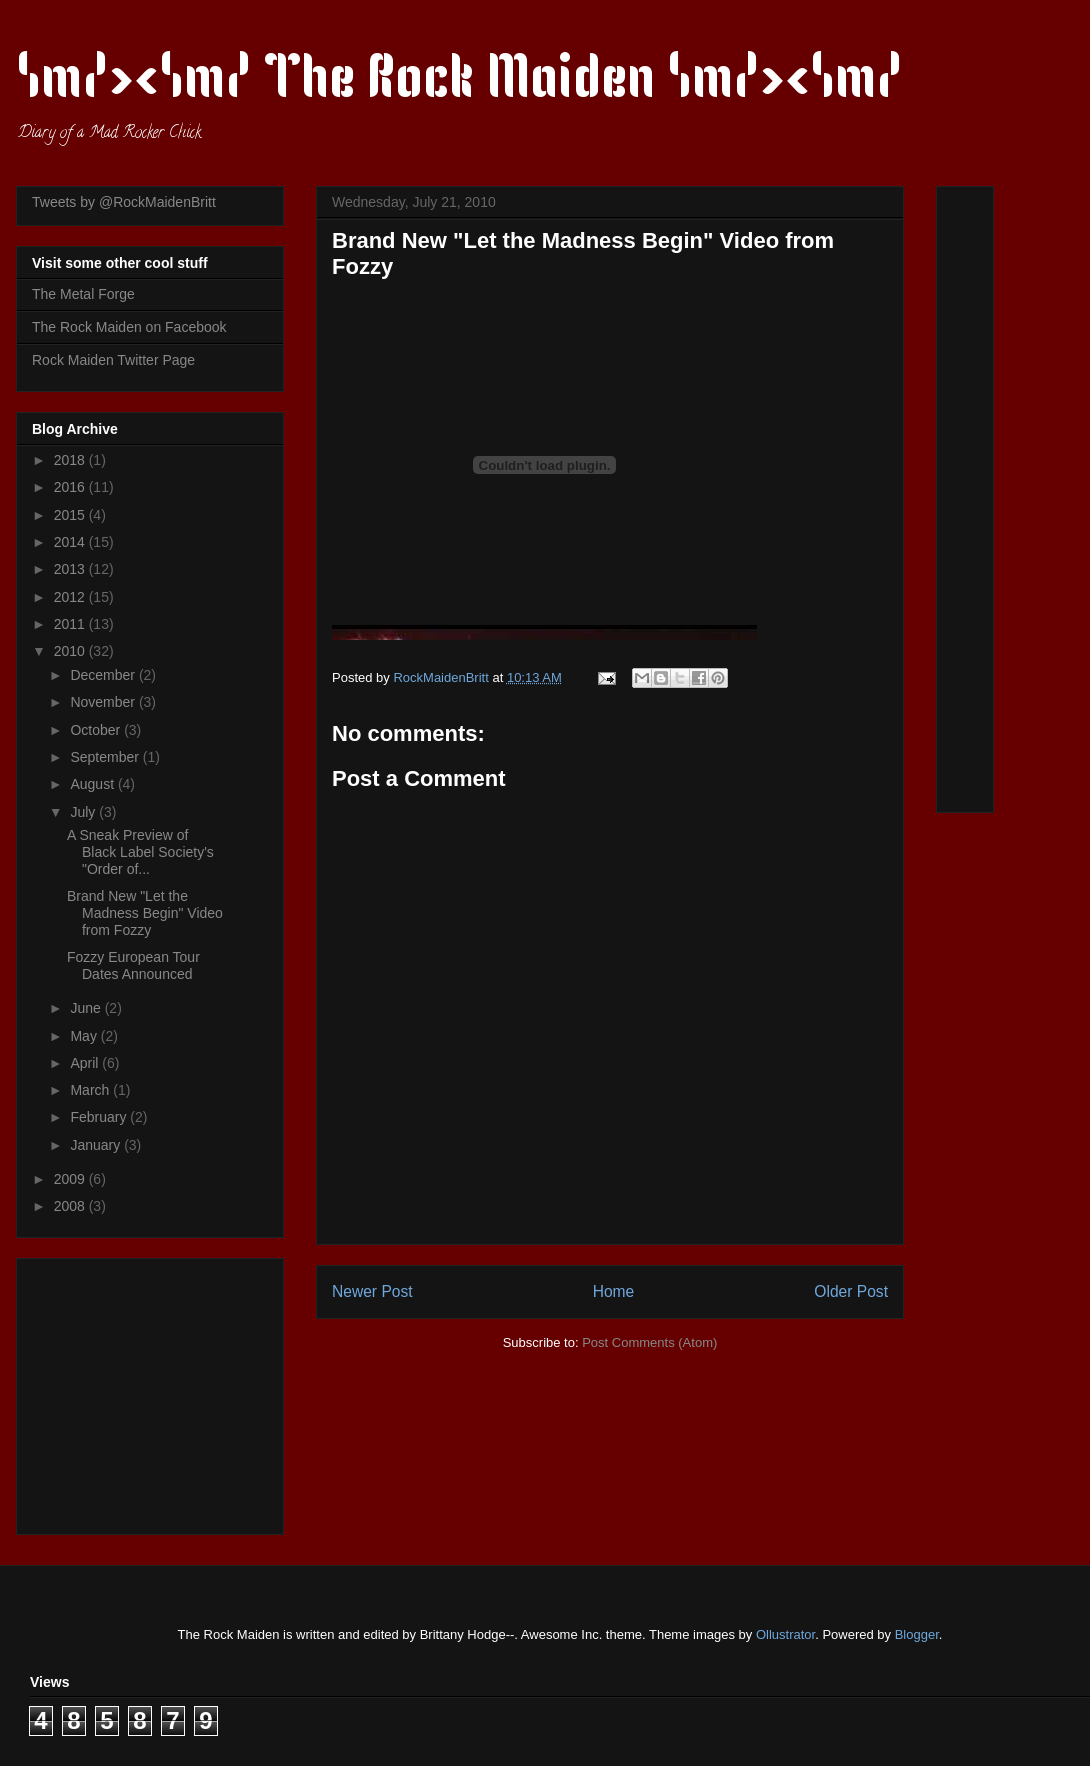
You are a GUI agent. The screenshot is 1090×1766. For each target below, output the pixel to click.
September (106, 757)
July (84, 812)
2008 (71, 1206)
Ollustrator (785, 1634)
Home (614, 1291)
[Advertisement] (157, 1391)
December (104, 675)
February (100, 1117)
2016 (71, 487)
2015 (71, 515)
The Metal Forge (83, 294)
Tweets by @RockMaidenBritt (124, 202)
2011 (71, 624)
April (86, 1063)
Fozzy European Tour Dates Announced (133, 965)
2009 (71, 1179)
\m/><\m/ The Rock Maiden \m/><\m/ (459, 82)
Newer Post (372, 1291)
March (91, 1090)
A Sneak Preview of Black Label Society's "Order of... (140, 852)
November (104, 702)
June (87, 1008)
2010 (71, 651)
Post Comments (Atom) (649, 1342)
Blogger (917, 1634)
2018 (71, 460)
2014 (71, 542)
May (85, 1036)
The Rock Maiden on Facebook (129, 327)
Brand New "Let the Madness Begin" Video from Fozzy (145, 913)
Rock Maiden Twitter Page (113, 360)
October (97, 730)
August (93, 784)
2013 (71, 569)
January (97, 1145)
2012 (71, 597)
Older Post (851, 1291)
